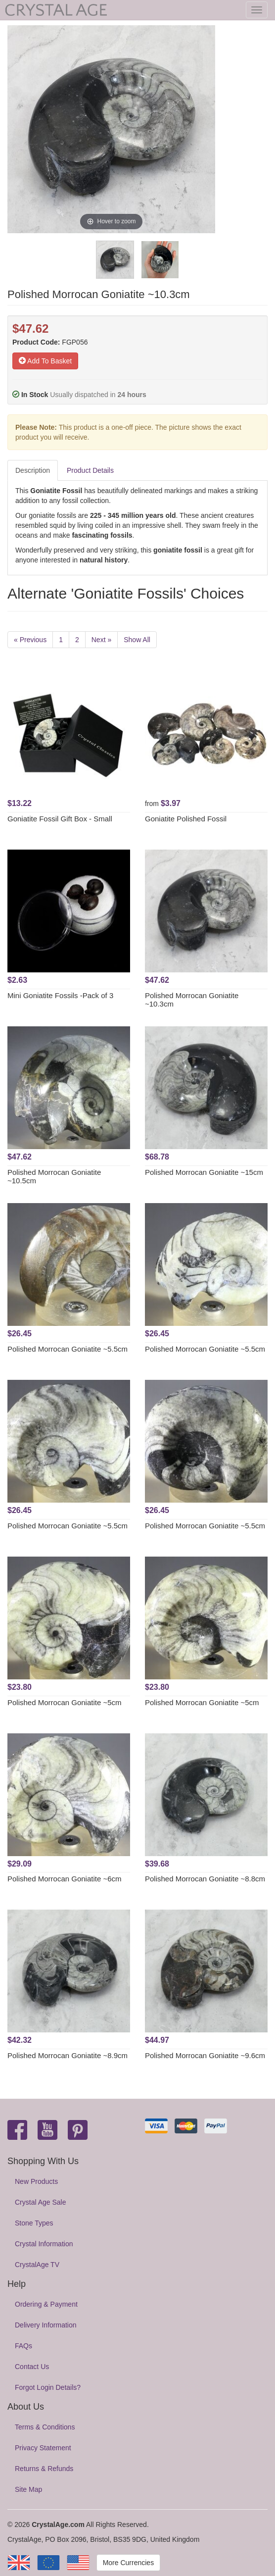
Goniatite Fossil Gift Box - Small (59, 818)
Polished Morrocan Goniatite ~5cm (64, 1702)
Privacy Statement (43, 2448)
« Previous (30, 640)
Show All (137, 640)
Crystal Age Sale (40, 2202)
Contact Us (32, 2367)
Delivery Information (46, 2325)
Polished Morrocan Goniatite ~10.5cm (54, 1176)
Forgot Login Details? (48, 2387)
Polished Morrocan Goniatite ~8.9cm (67, 2055)
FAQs (23, 2346)
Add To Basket (45, 361)
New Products (36, 2181)
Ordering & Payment (46, 2304)
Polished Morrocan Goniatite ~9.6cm (205, 2055)
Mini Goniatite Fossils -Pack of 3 (60, 995)
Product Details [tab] (90, 470)
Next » (101, 640)
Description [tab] (32, 470)
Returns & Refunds (44, 2469)
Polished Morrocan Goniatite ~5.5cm (67, 1349)
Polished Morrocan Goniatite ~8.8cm (205, 1878)
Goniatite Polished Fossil (186, 818)
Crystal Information (44, 2244)
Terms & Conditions (45, 2427)
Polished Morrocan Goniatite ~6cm (64, 1878)
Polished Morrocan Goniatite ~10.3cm (191, 999)
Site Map (28, 2489)
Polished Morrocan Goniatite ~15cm (204, 1172)
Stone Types (34, 2223)
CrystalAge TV (37, 2265)
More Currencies (128, 2563)
